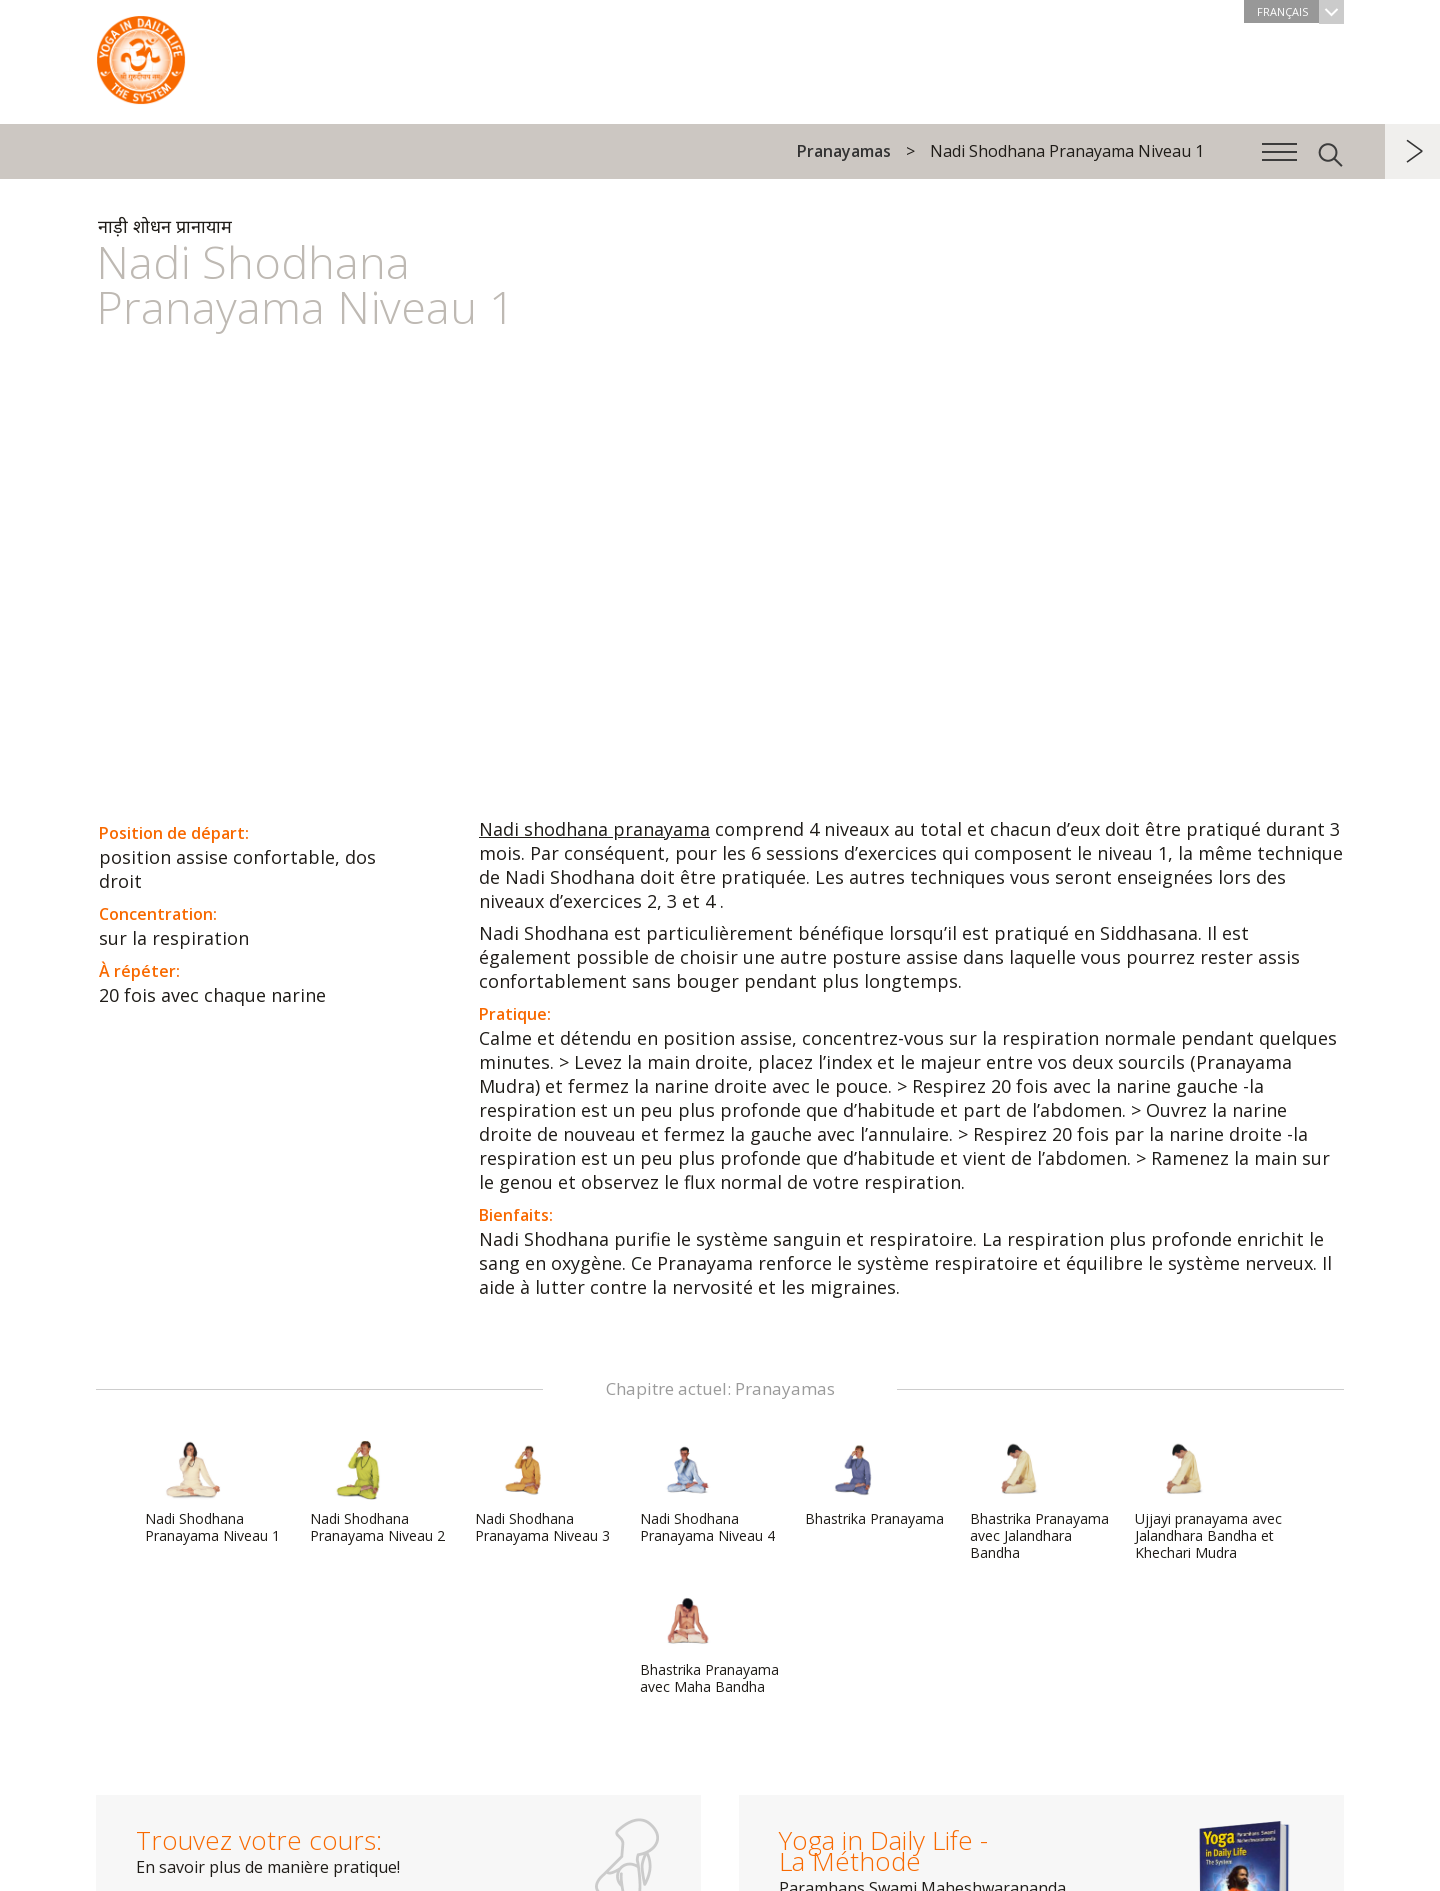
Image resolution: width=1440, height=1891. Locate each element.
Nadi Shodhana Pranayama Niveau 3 (542, 1492)
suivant (1412, 151)
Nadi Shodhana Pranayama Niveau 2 (377, 1492)
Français (1300, 11)
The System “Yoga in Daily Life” (141, 55)
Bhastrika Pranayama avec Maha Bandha (709, 1643)
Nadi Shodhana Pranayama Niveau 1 (212, 1492)
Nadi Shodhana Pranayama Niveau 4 (707, 1492)
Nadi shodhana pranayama (594, 829)
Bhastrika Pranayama (874, 1484)
